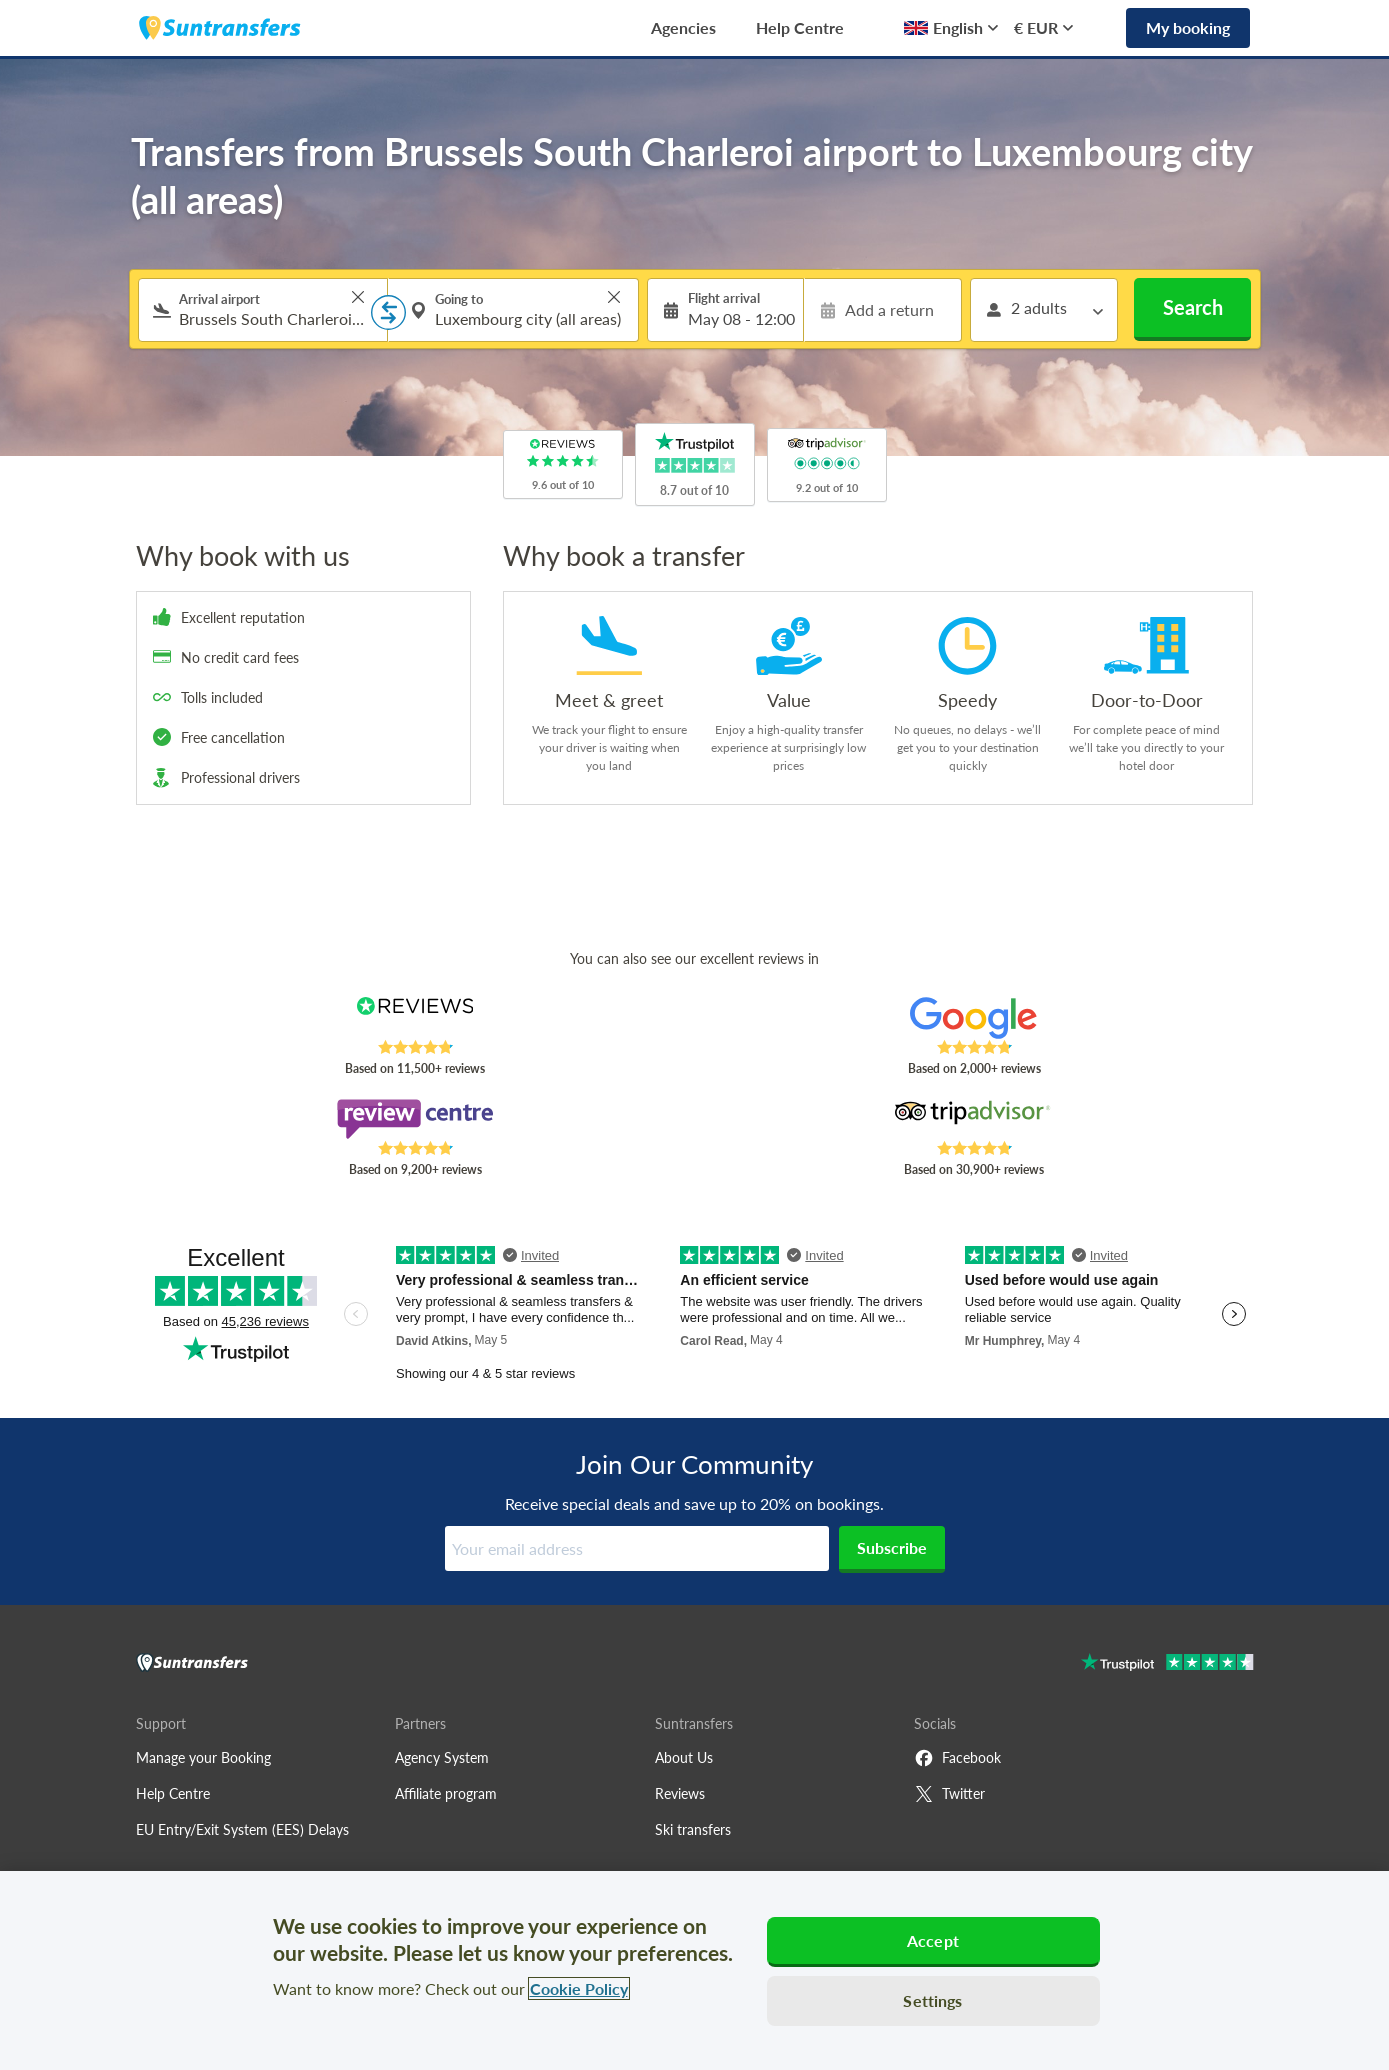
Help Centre (800, 27)
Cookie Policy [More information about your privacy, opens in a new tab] (579, 1988)
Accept (933, 1940)
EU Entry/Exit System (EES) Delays (242, 1829)
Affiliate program (446, 1793)
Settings (932, 2000)
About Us (684, 1757)
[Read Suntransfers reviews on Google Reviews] (973, 1018)
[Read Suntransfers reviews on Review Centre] (414, 1119)
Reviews (680, 1793)
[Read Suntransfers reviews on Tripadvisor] (973, 1119)
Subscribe (892, 1547)
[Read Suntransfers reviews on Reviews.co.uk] (414, 1018)
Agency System (442, 1757)
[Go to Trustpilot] (1167, 1664)
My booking (1188, 27)
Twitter (949, 1794)
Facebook (957, 1758)
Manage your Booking (203, 1757)
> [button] (358, 297)
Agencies (683, 27)
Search (1193, 307)
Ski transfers (693, 1829)
